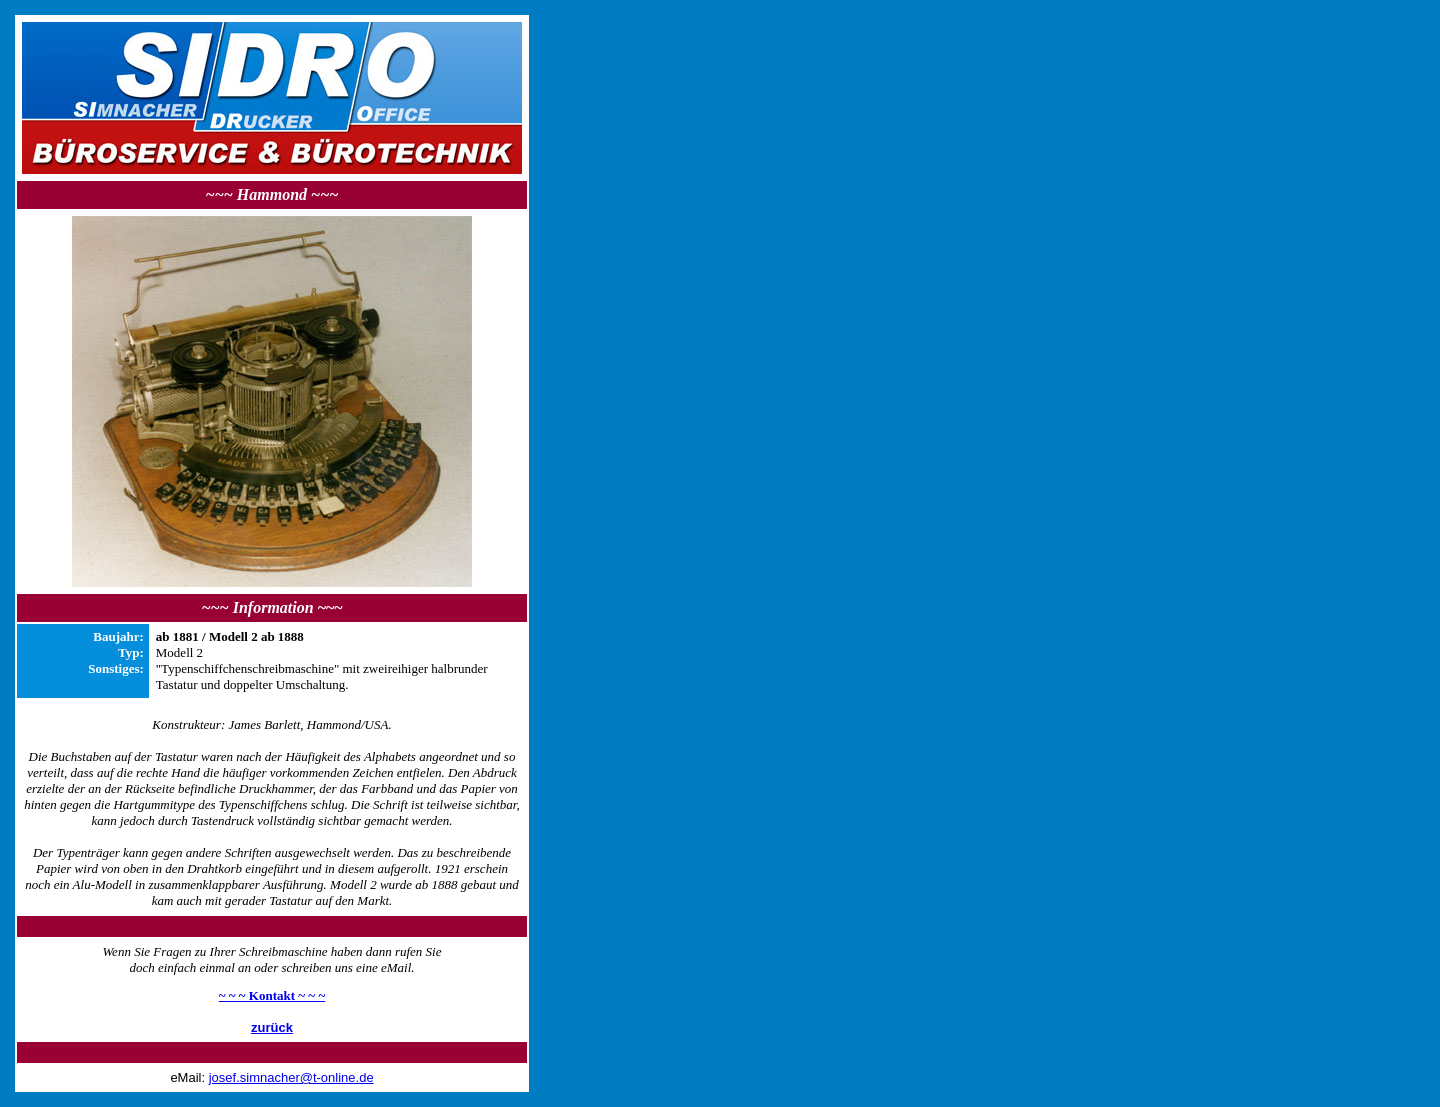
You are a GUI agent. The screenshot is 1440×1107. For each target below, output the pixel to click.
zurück (272, 1027)
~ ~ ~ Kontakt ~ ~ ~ (272, 995)
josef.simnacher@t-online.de (291, 1077)
